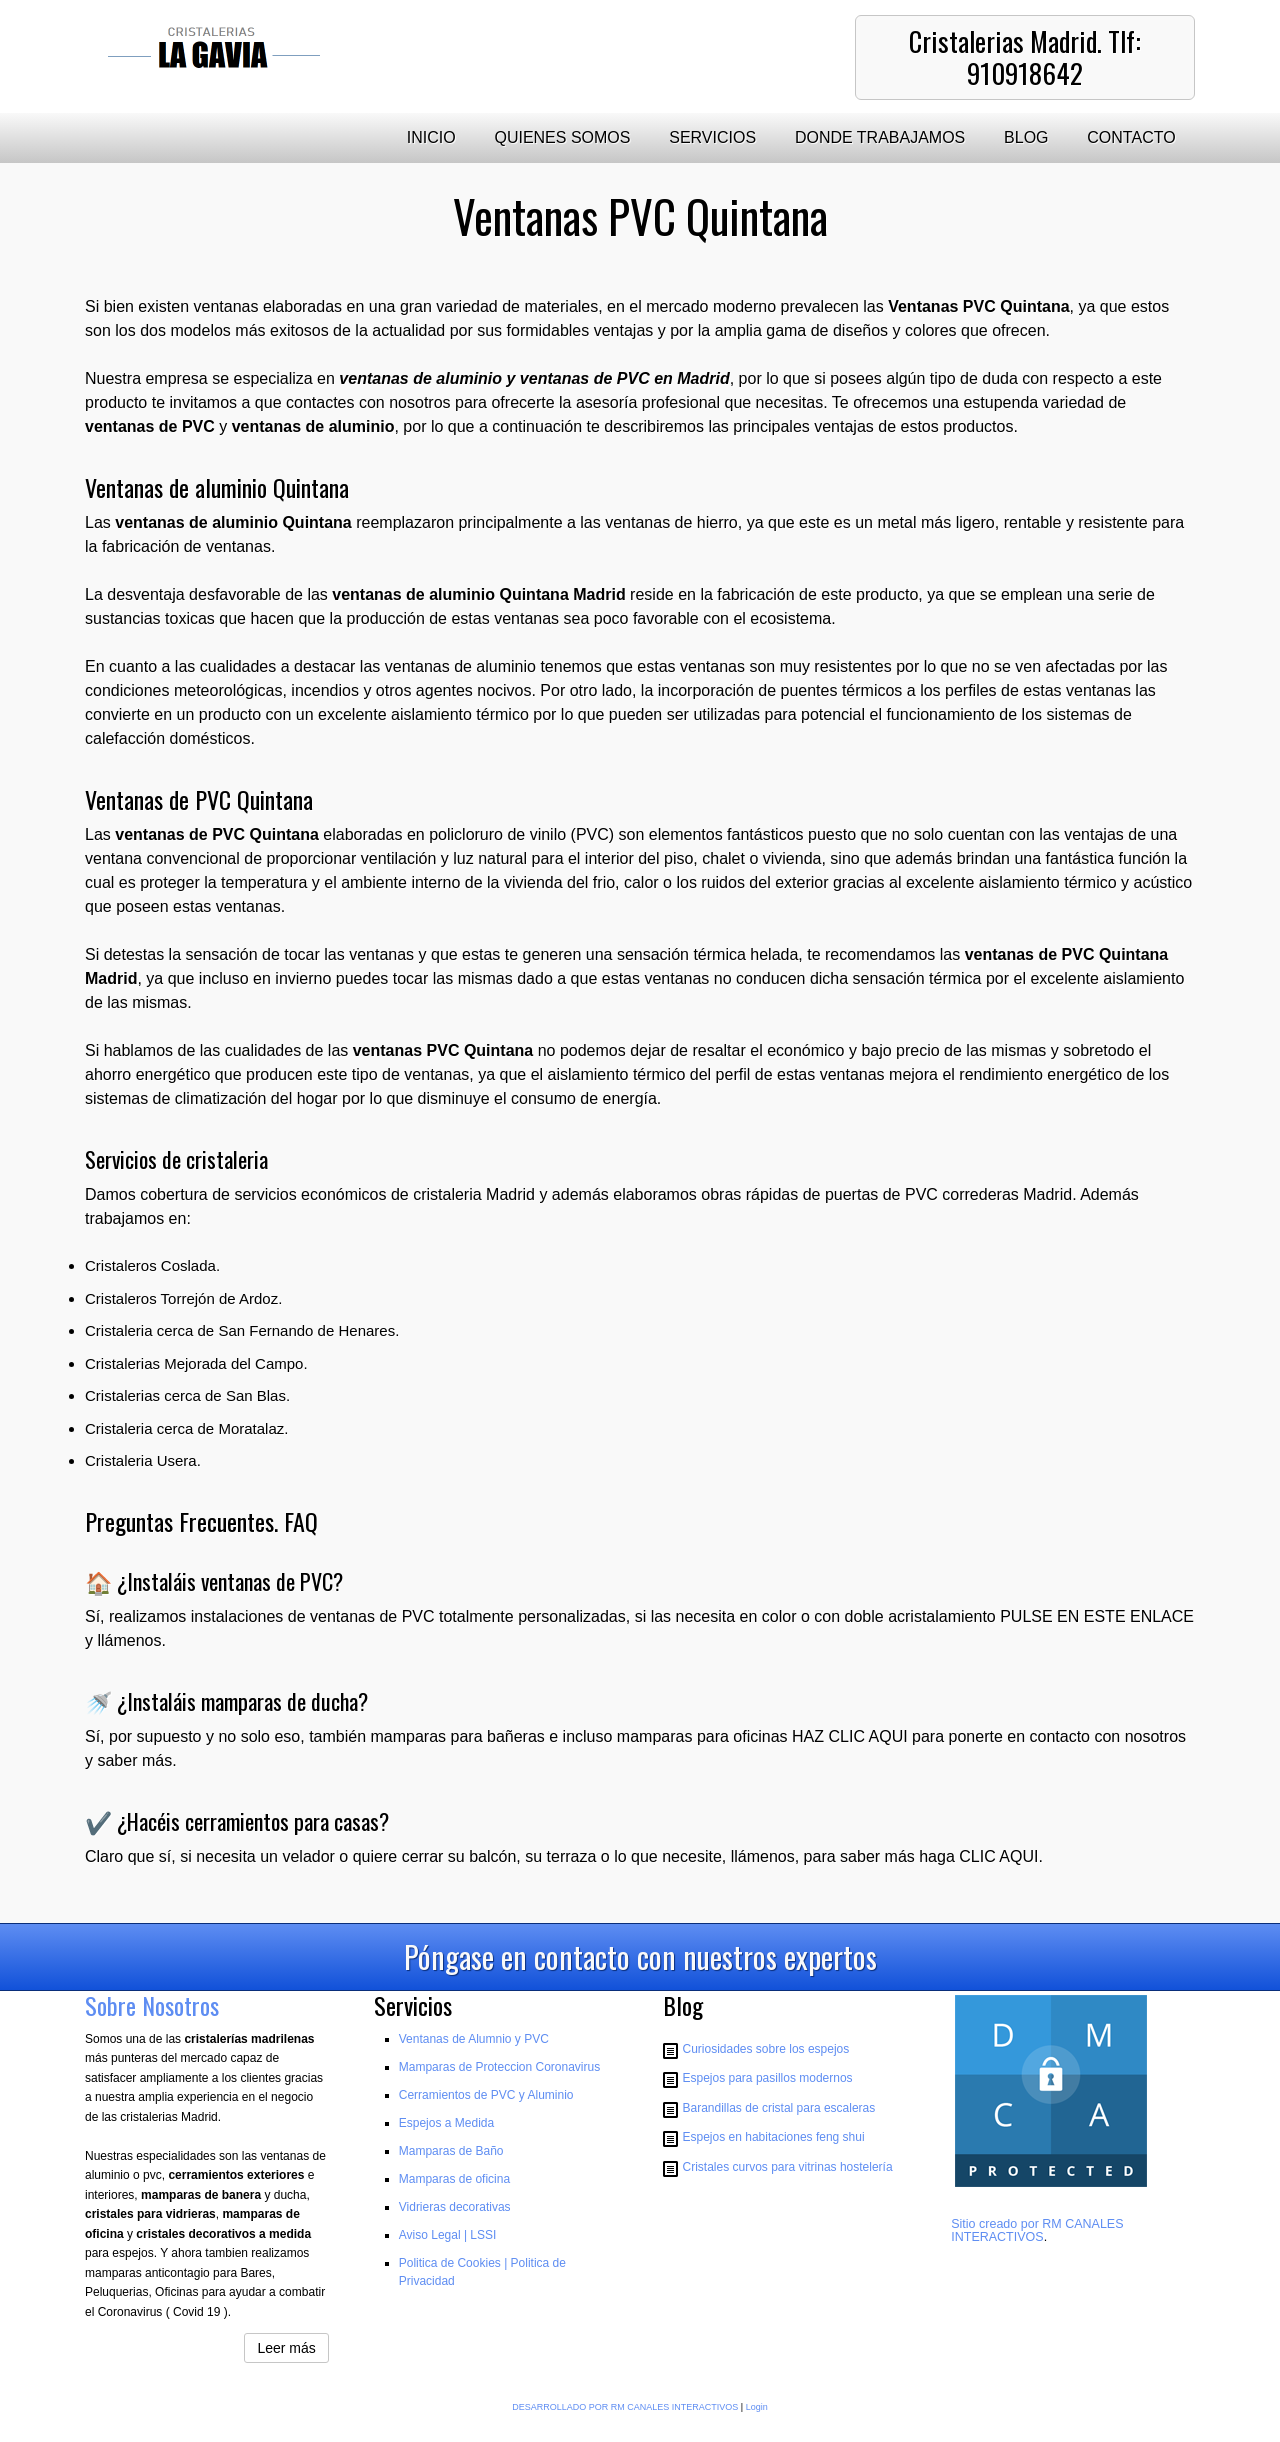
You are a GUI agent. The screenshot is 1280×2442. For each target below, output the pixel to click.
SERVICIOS (712, 137)
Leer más (286, 2348)
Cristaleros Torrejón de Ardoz (181, 1298)
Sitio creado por (996, 2224)
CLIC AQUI (998, 1856)
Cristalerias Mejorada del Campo (194, 1363)
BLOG (1026, 137)
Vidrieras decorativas (455, 2207)
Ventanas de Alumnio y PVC (474, 2039)
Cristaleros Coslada (150, 1265)
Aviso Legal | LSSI (448, 2235)
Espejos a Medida (446, 2123)
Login (757, 2407)
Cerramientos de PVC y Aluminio (486, 2095)
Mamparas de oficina (454, 2179)
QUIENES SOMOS (562, 137)
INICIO (431, 137)
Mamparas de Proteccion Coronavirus (499, 2067)
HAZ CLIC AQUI (850, 1736)
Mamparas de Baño (451, 2151)
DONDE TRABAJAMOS (880, 137)
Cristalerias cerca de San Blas (185, 1395)
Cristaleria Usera (141, 1460)
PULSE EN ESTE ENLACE (1097, 1616)
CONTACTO (1131, 137)
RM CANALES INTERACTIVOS (1037, 2230)
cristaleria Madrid (474, 1194)
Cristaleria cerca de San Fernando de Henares (240, 1330)
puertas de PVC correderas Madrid (948, 1194)
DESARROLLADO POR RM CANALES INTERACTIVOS (625, 2407)
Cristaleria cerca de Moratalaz (184, 1428)
